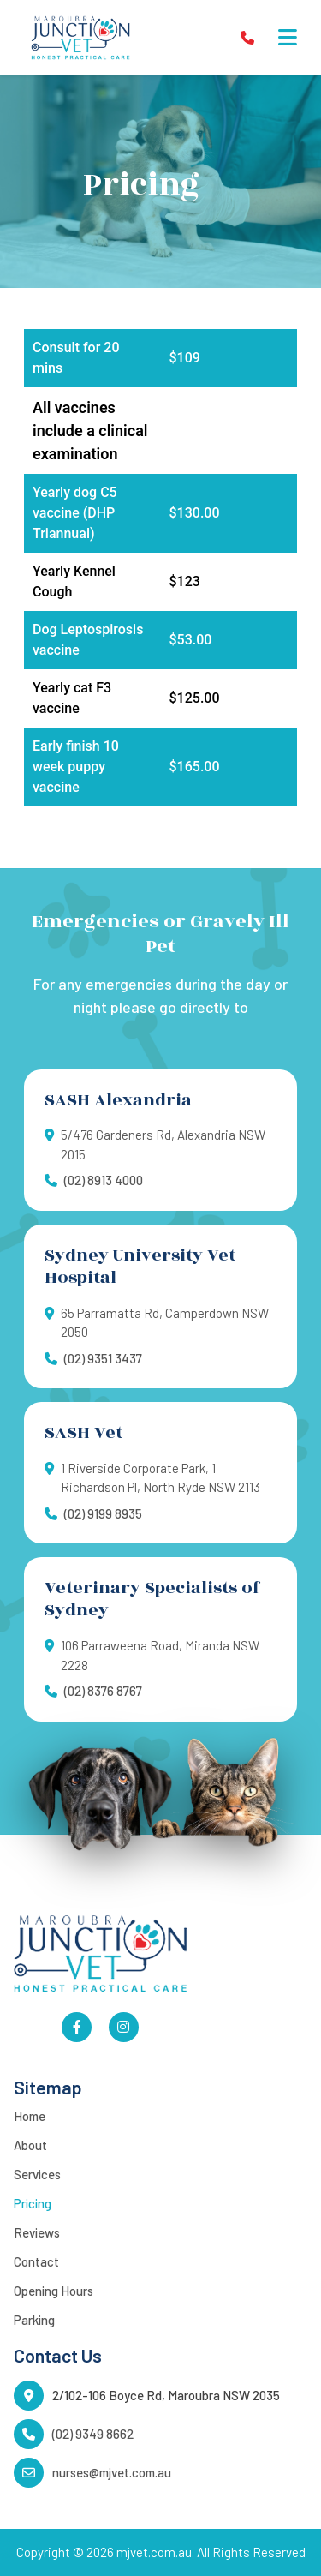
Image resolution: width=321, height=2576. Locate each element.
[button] (288, 38)
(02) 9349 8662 (93, 2433)
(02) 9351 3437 (103, 1358)
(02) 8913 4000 (103, 1180)
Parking (34, 2319)
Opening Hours (53, 2290)
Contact (36, 2261)
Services (37, 2174)
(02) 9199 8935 (103, 1513)
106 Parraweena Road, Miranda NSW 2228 (160, 1655)
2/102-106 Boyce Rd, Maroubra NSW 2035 (166, 2395)
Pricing (32, 2203)
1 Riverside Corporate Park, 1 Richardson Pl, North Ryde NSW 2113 (160, 1477)
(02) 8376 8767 (103, 1690)
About (30, 2145)
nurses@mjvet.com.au (111, 2472)
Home (29, 2116)
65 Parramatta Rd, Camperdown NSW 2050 (165, 1322)
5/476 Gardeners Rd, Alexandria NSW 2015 (163, 1144)
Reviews (37, 2232)
